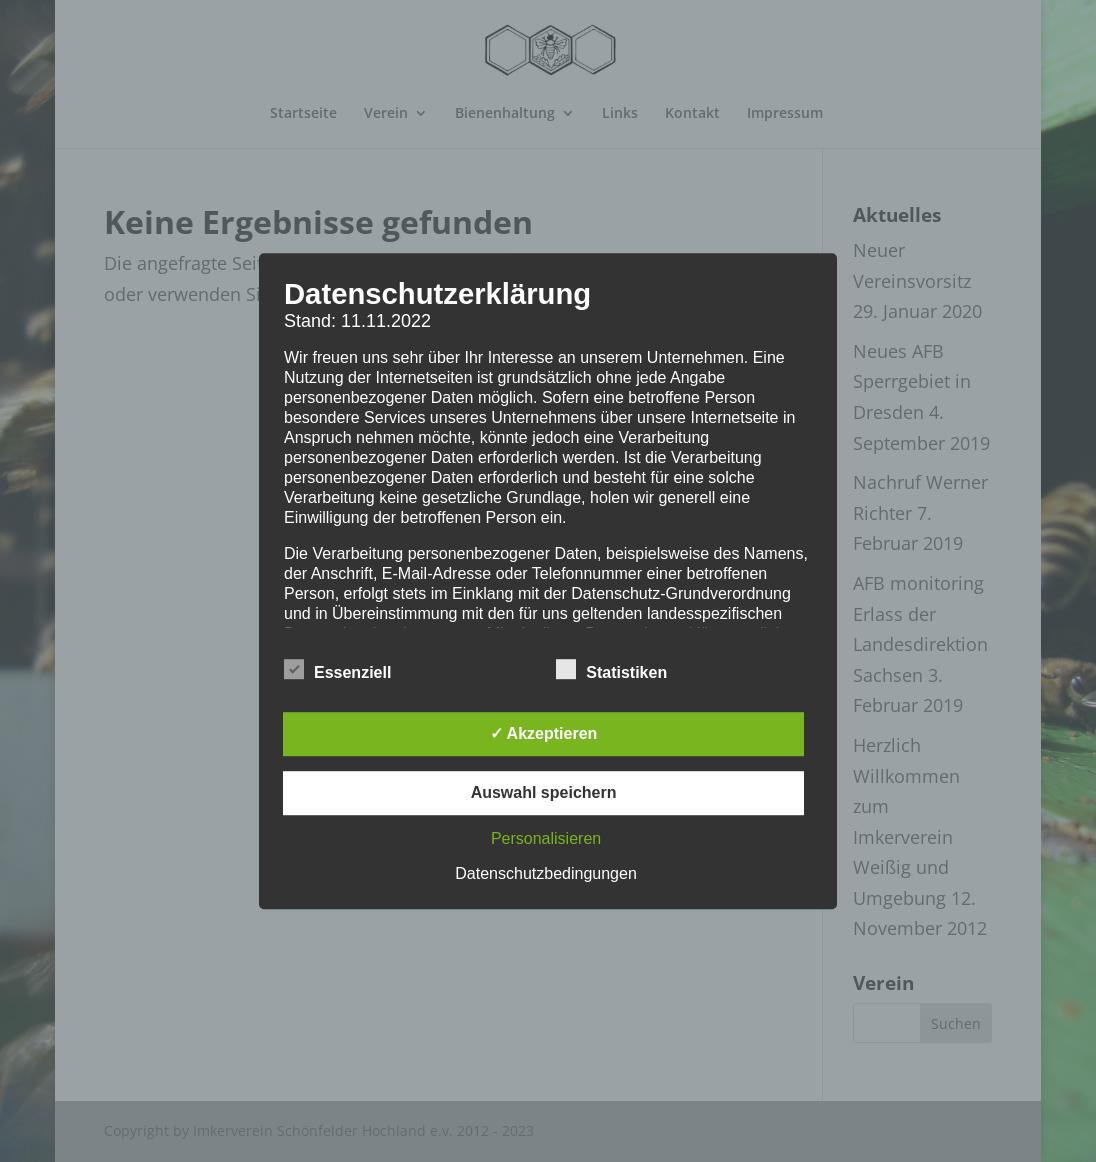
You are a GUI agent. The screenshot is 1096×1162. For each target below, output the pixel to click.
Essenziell (337, 670)
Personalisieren (546, 838)
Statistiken (611, 670)
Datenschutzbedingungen (545, 873)
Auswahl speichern (544, 792)
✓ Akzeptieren (544, 733)
